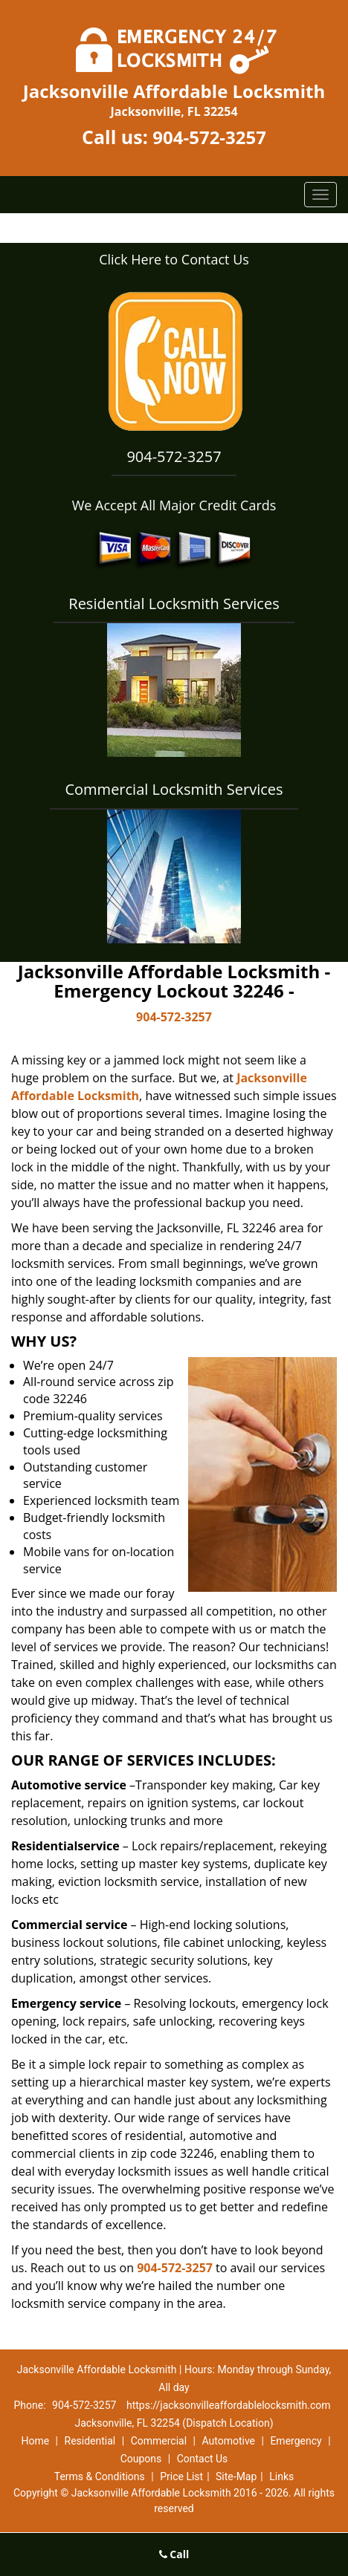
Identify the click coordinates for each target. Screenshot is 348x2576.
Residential (90, 2441)
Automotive (228, 2441)
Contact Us (202, 2459)
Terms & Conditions (99, 2476)
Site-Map (236, 2476)
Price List (181, 2476)
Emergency (295, 2441)
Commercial (159, 2441)
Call (174, 2554)
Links (281, 2476)
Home (35, 2441)
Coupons (141, 2459)
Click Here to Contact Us (174, 259)
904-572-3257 (209, 137)
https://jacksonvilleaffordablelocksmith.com (228, 2405)
